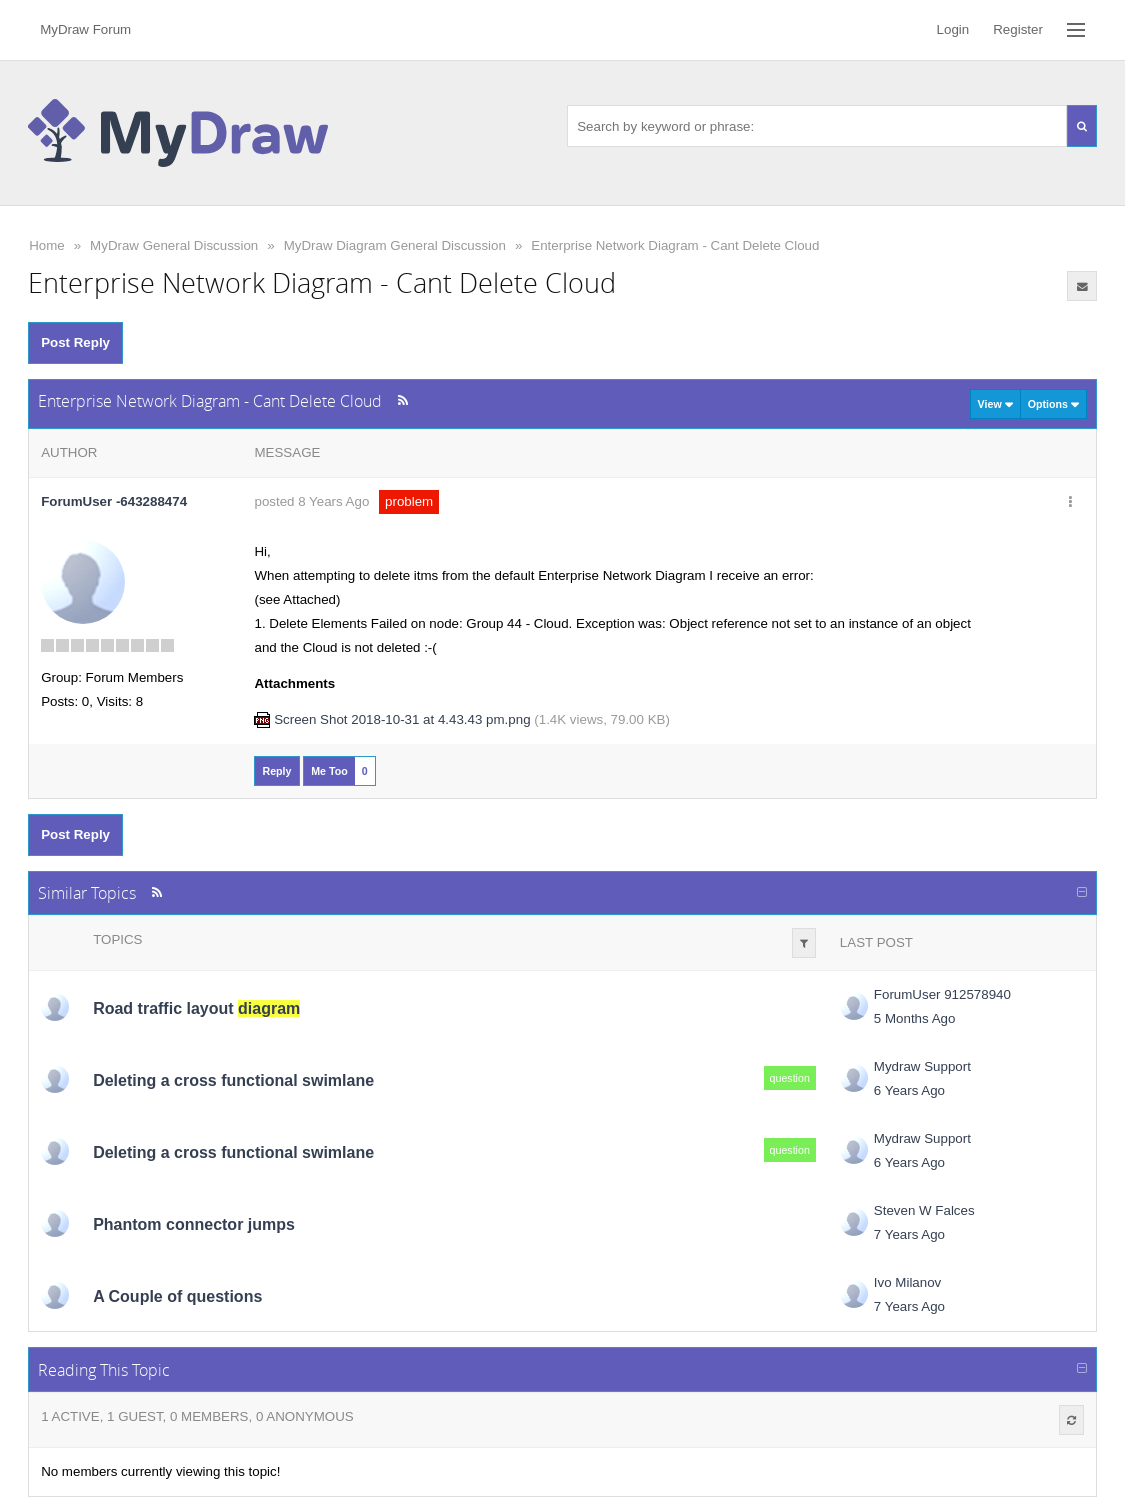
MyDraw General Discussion (174, 245)
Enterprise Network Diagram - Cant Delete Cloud (675, 245)
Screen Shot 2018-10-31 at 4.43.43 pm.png (402, 719)
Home (47, 245)
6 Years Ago (909, 1090)
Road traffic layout (196, 1008)
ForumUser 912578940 (942, 994)
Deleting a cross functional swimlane (233, 1080)
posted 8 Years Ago (311, 501)
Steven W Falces (924, 1210)
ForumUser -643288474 (114, 501)
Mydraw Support (922, 1066)
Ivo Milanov (907, 1282)
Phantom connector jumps (194, 1224)
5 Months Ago (915, 1018)
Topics (117, 939)
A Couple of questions (177, 1296)
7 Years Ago (909, 1234)
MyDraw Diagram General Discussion (395, 245)
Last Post (876, 942)
